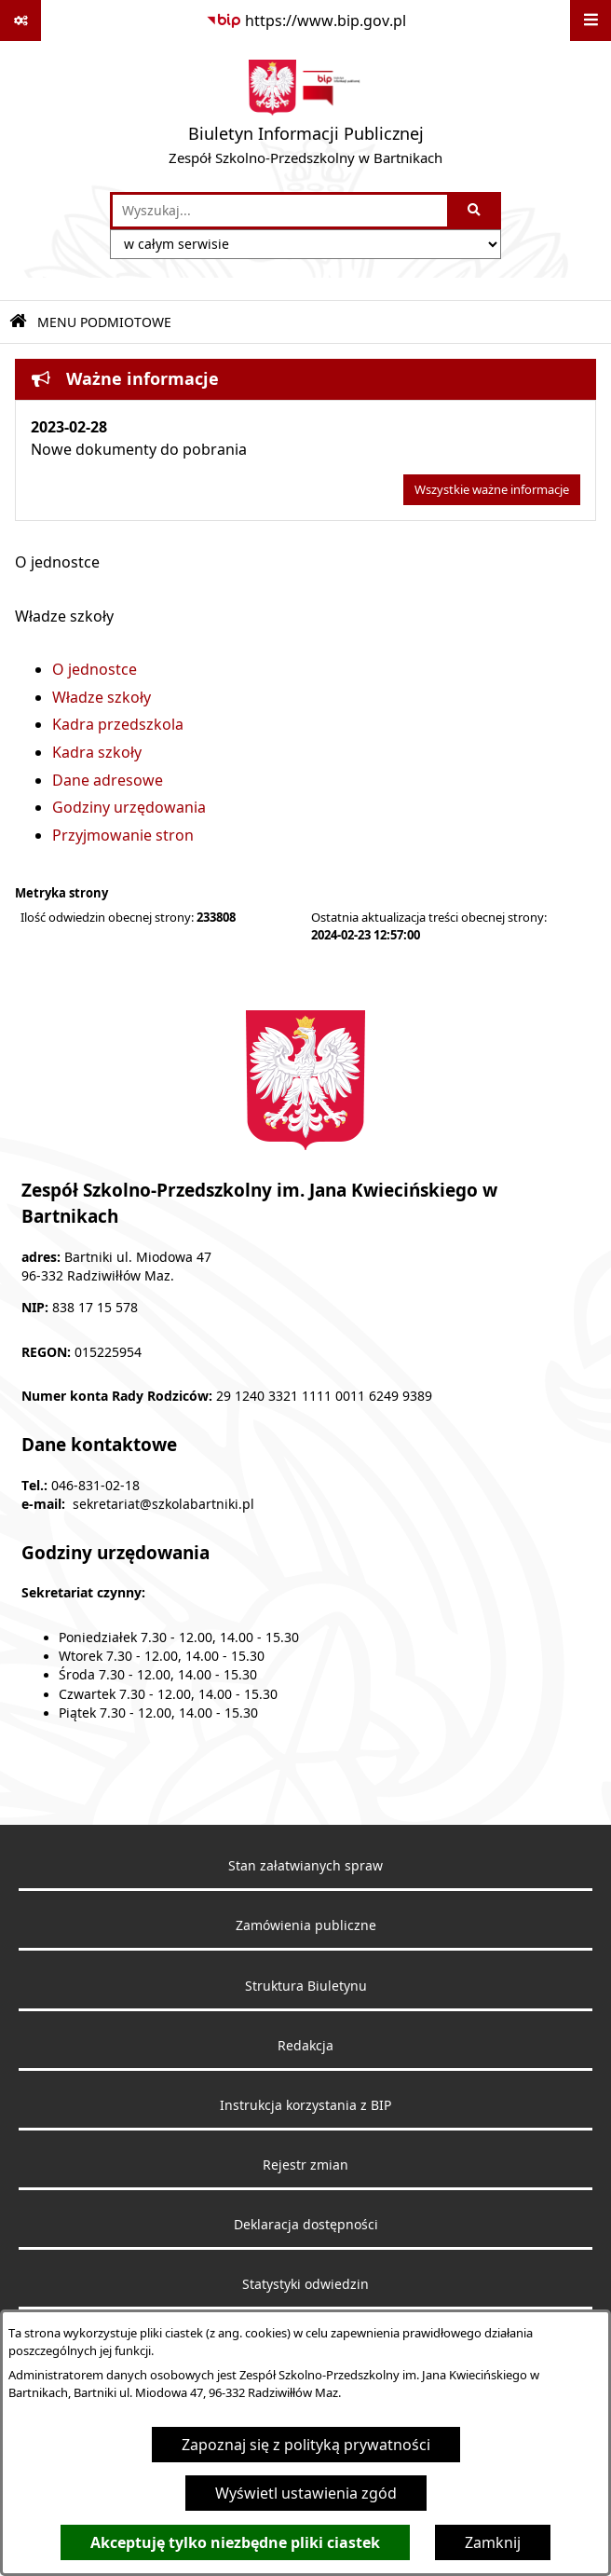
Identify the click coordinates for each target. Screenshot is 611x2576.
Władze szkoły (101, 697)
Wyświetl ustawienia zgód (306, 2493)
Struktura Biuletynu (306, 1986)
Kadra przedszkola (117, 724)
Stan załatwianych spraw (305, 1865)
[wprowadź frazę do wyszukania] (280, 210)
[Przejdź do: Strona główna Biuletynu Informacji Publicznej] (18, 322)
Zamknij (493, 2542)
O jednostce (94, 669)
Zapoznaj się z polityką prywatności (306, 2444)
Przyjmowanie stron (123, 835)
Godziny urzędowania (129, 807)
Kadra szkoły (97, 752)
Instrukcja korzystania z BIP (305, 2105)
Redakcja (305, 2045)
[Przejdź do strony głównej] (305, 116)
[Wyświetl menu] (590, 20)
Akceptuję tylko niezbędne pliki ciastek (235, 2542)
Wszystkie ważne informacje (491, 490)
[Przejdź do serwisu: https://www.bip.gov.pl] (306, 20)
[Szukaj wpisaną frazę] (475, 210)
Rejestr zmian (305, 2165)
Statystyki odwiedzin (305, 2284)
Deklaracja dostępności (306, 2224)
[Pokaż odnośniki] (20, 20)
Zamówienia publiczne (306, 1925)
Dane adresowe (107, 780)
